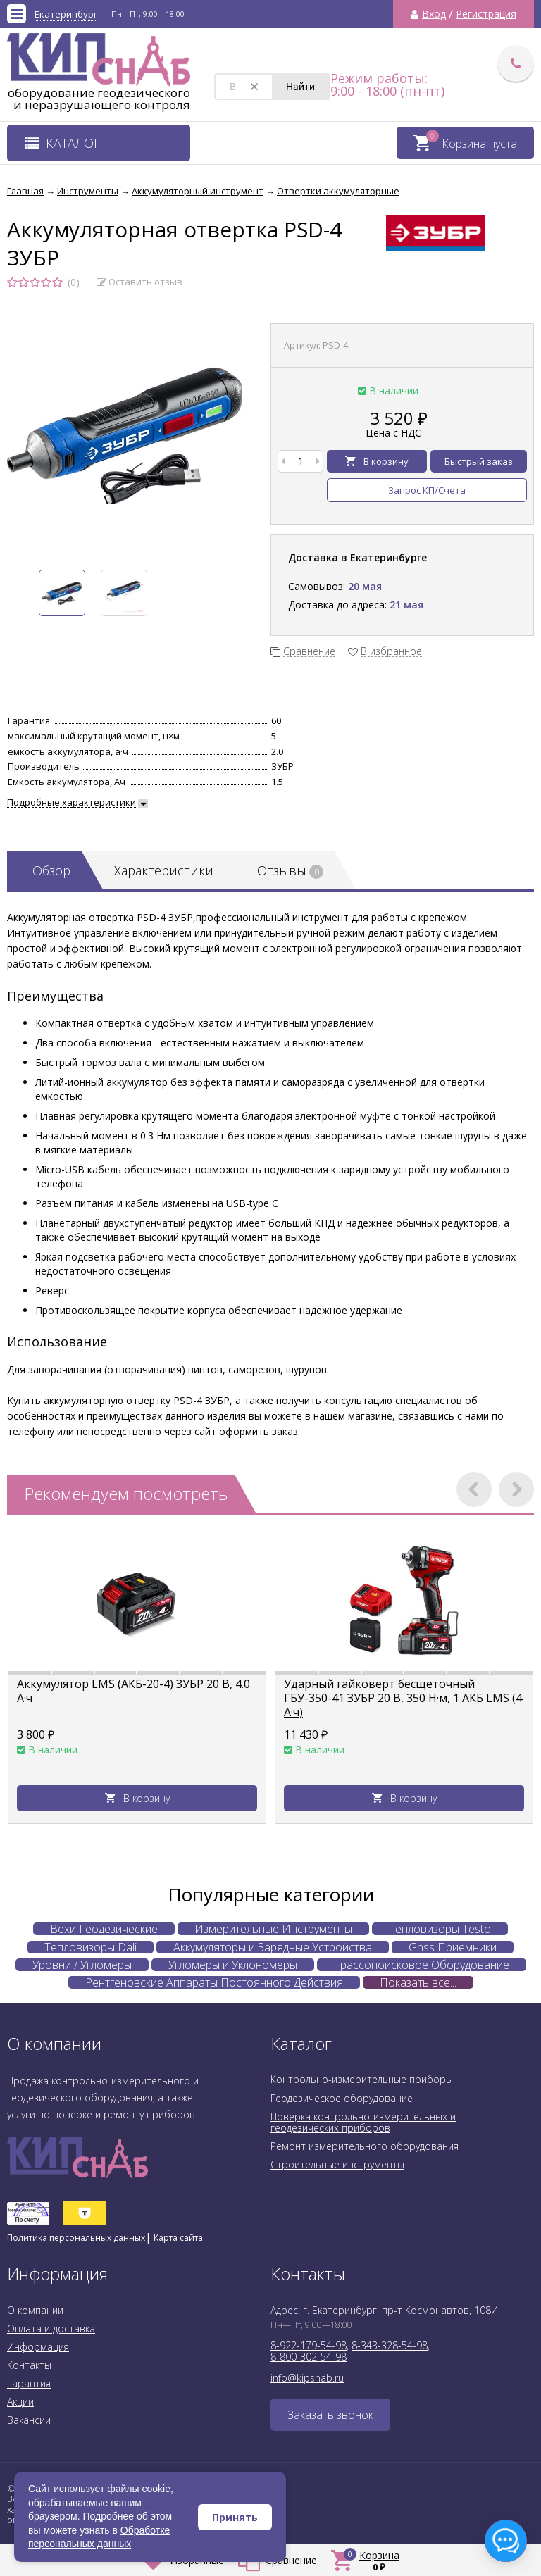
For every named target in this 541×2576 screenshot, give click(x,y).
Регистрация (486, 14)
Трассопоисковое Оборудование (421, 1964)
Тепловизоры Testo (440, 1928)
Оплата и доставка (51, 2328)
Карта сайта (178, 2238)
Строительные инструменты (337, 2164)
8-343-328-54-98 (390, 2345)
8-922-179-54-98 (308, 2345)
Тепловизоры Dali (90, 1947)
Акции (20, 2401)
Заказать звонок (330, 2414)
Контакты (29, 2365)
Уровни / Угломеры (82, 1964)
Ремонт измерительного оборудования (364, 2146)
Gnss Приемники (453, 1947)
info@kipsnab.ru (307, 2377)
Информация (38, 2346)
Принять (235, 2517)
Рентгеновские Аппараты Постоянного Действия (214, 1982)
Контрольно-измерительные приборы (361, 2079)
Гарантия (29, 2383)
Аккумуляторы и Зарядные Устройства (272, 1947)
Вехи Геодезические (104, 1928)
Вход (434, 14)
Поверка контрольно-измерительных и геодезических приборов (363, 2122)
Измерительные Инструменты (273, 1928)
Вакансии (29, 2420)
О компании (35, 2310)
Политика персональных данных (76, 2238)
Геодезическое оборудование (341, 2098)
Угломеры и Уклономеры (232, 1964)
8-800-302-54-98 (308, 2356)
